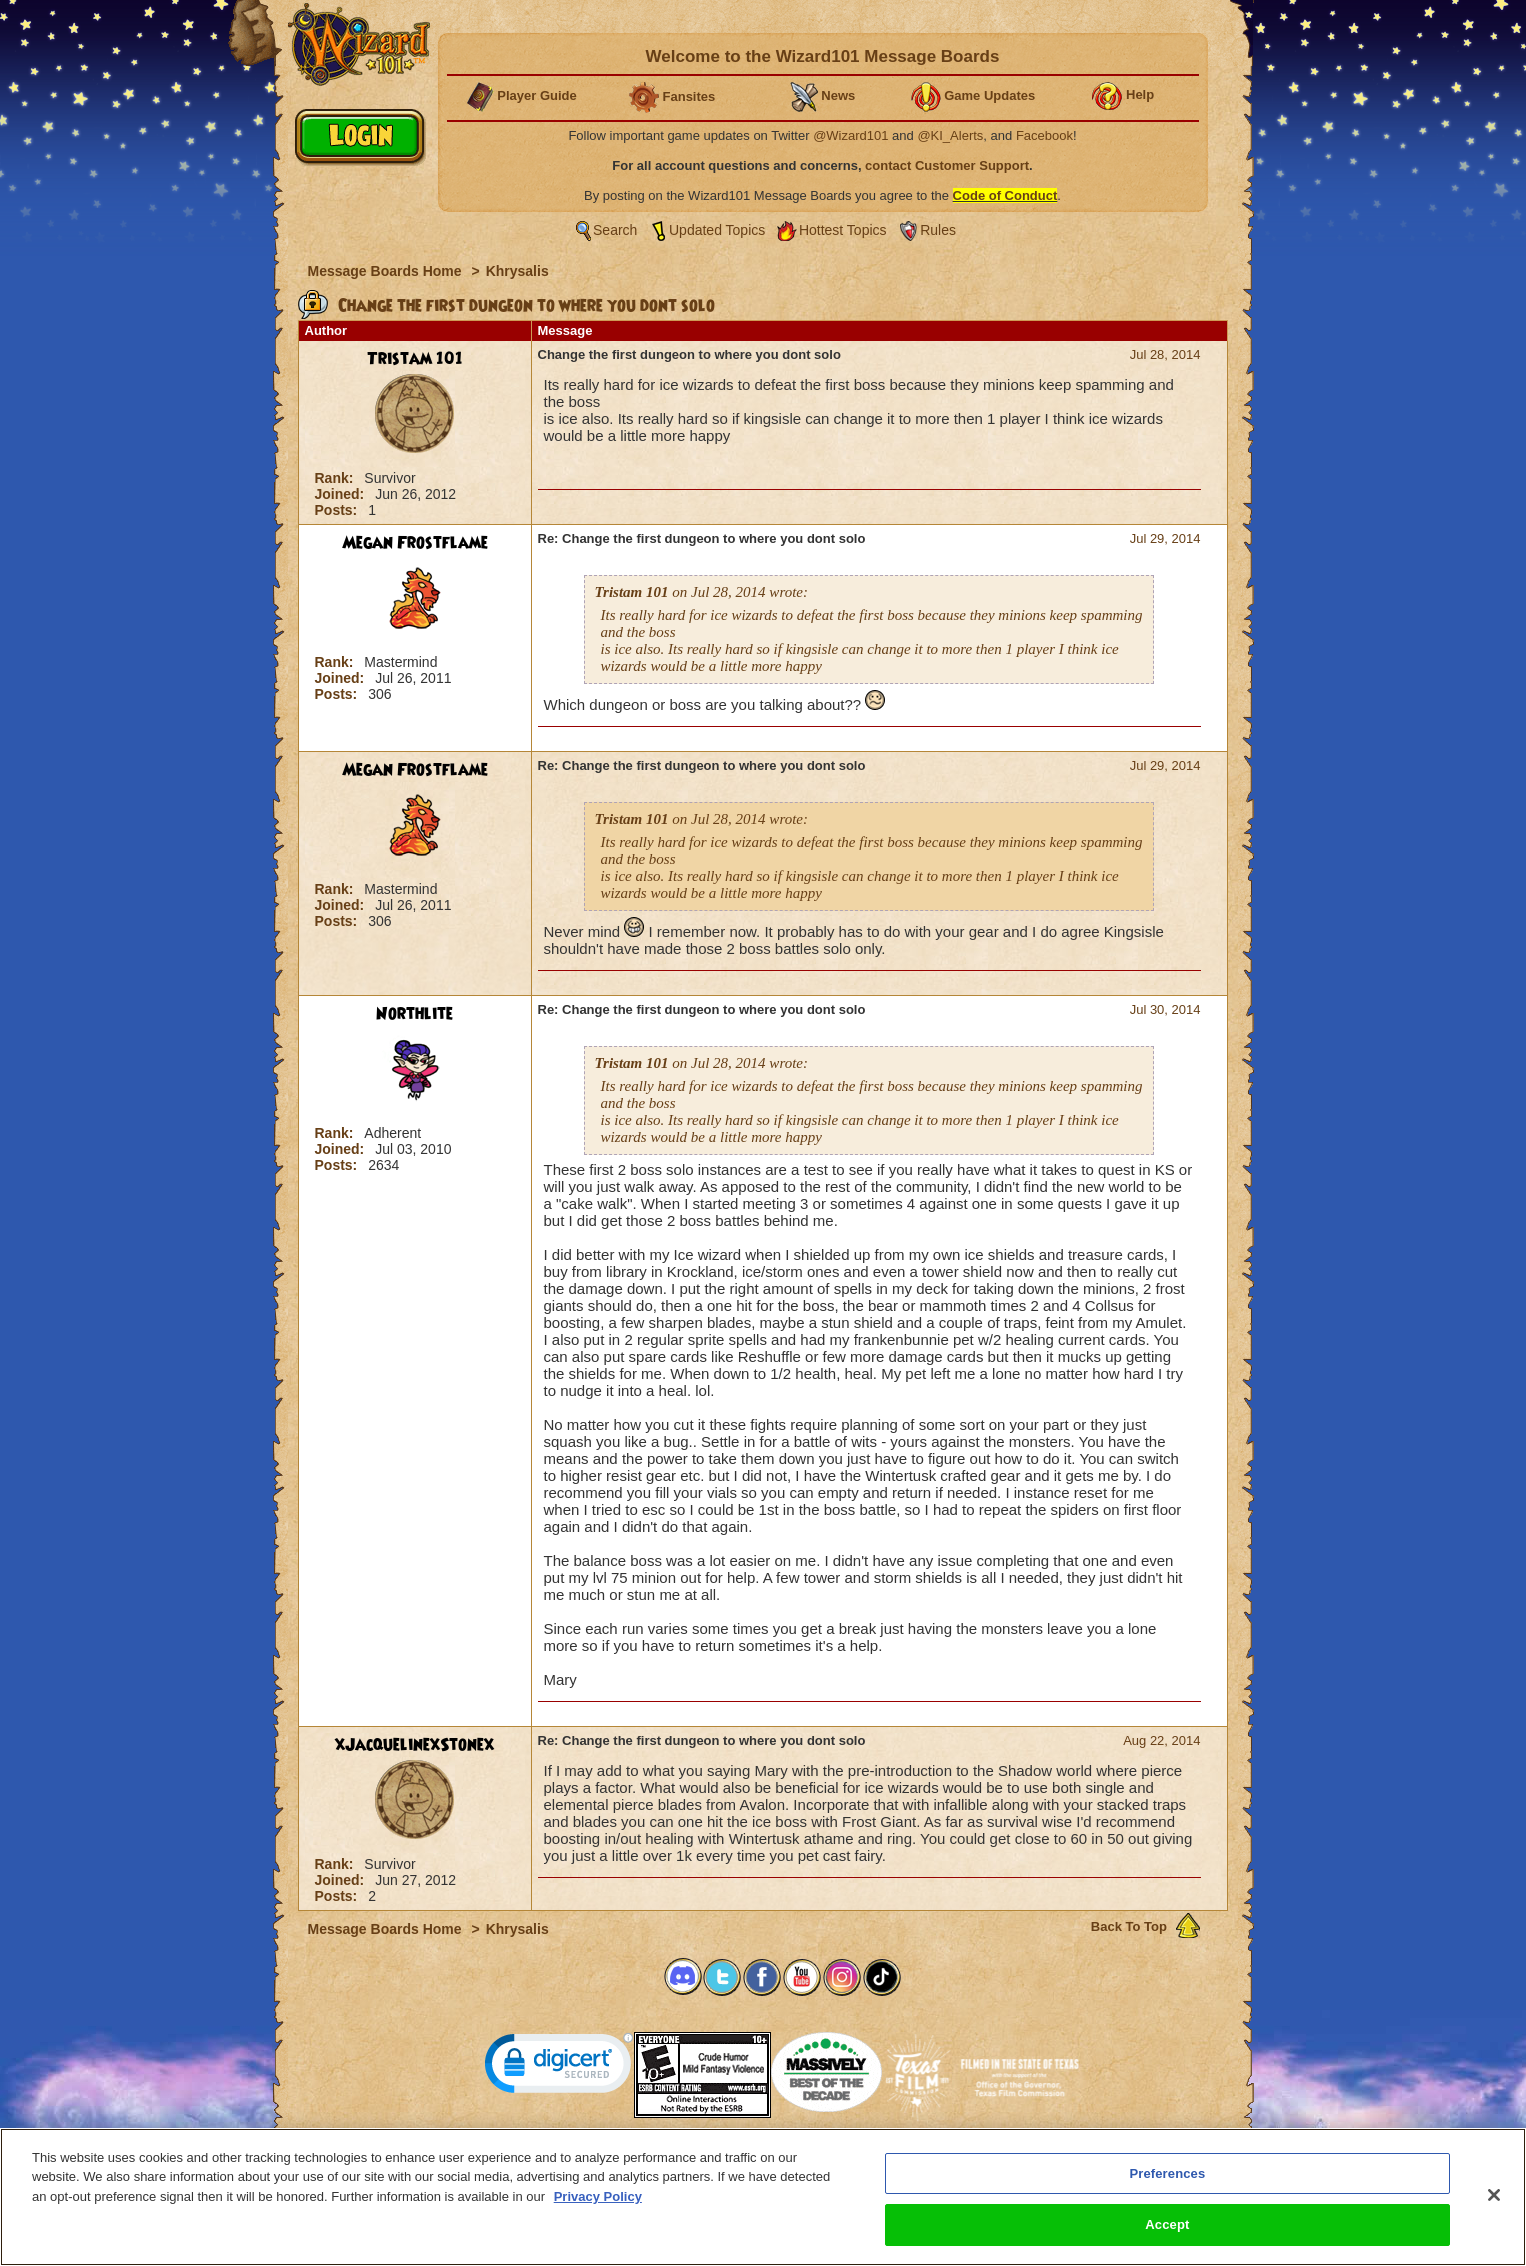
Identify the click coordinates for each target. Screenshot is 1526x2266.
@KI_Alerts (950, 135)
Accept (1167, 2234)
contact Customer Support (947, 165)
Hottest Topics (843, 230)
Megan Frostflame (415, 543)
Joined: (342, 494)
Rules (938, 230)
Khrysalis (517, 271)
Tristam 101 (415, 359)
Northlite (414, 1014)
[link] (559, 2067)
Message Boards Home (387, 271)
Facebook (1044, 135)
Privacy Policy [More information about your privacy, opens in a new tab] (598, 2205)
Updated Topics (717, 230)
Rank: (336, 478)
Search (615, 230)
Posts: (338, 510)
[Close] (1494, 2204)
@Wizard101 (850, 135)
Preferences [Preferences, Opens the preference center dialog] (1167, 2182)
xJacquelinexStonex (414, 1745)
